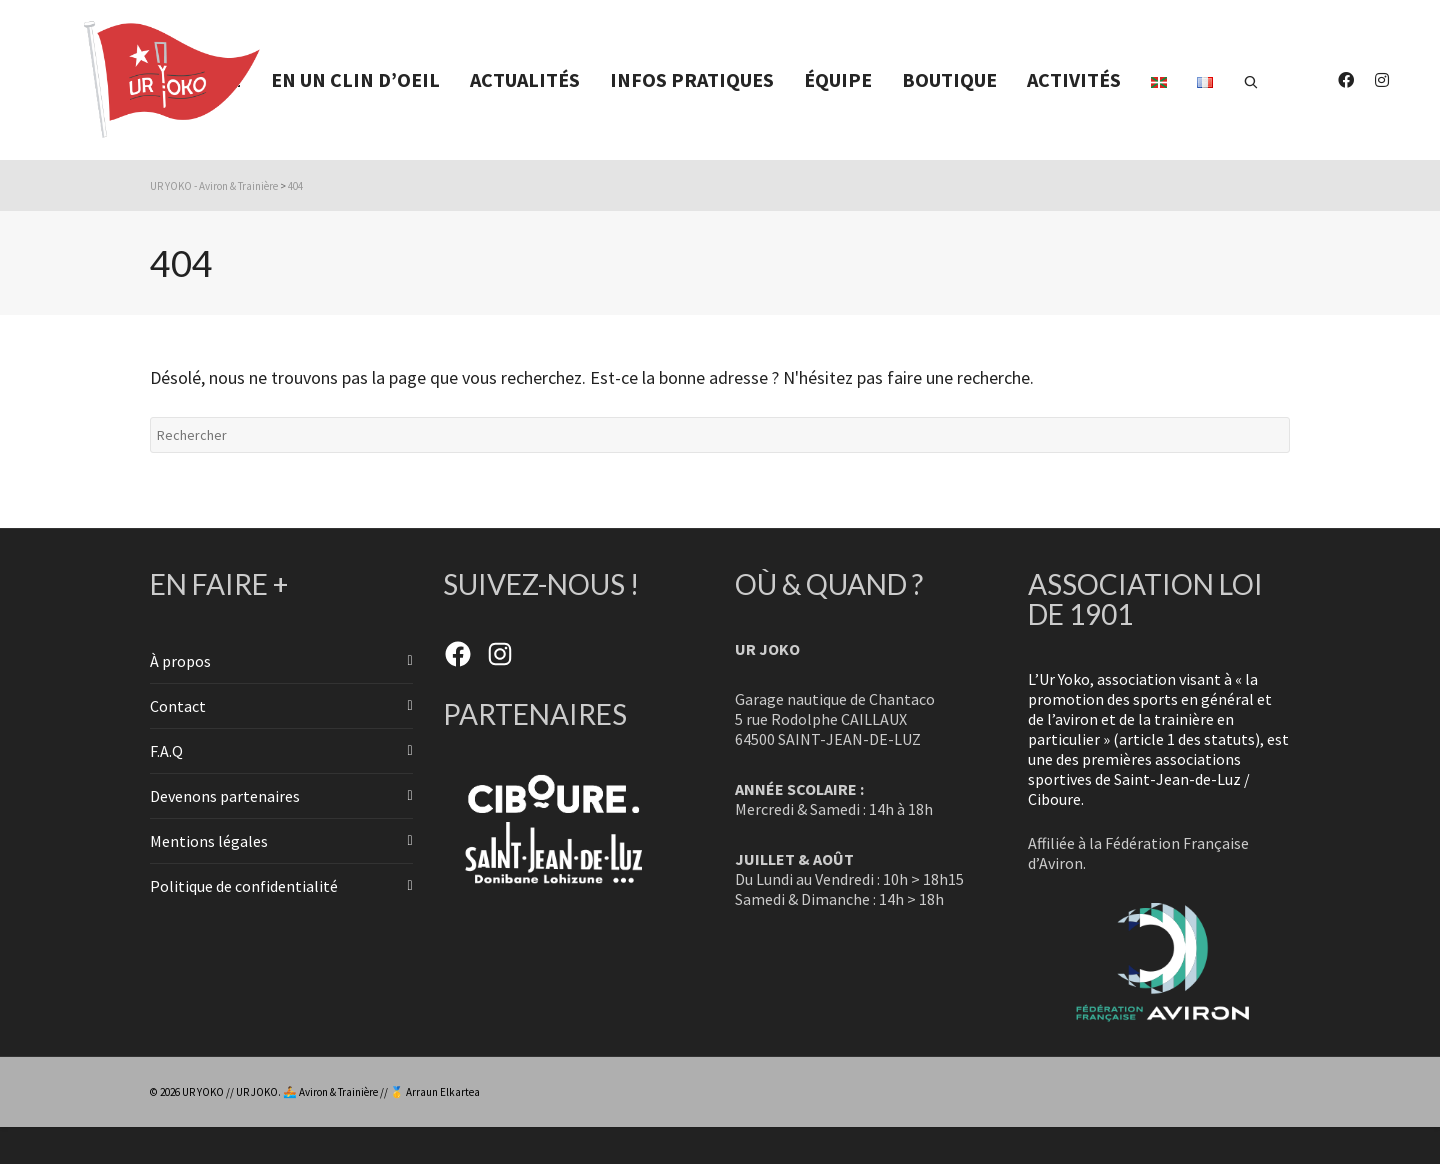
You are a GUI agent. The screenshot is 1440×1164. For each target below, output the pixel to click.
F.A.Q (166, 751)
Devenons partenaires (225, 796)
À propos (180, 661)
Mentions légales (209, 841)
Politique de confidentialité (244, 886)
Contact (178, 706)
